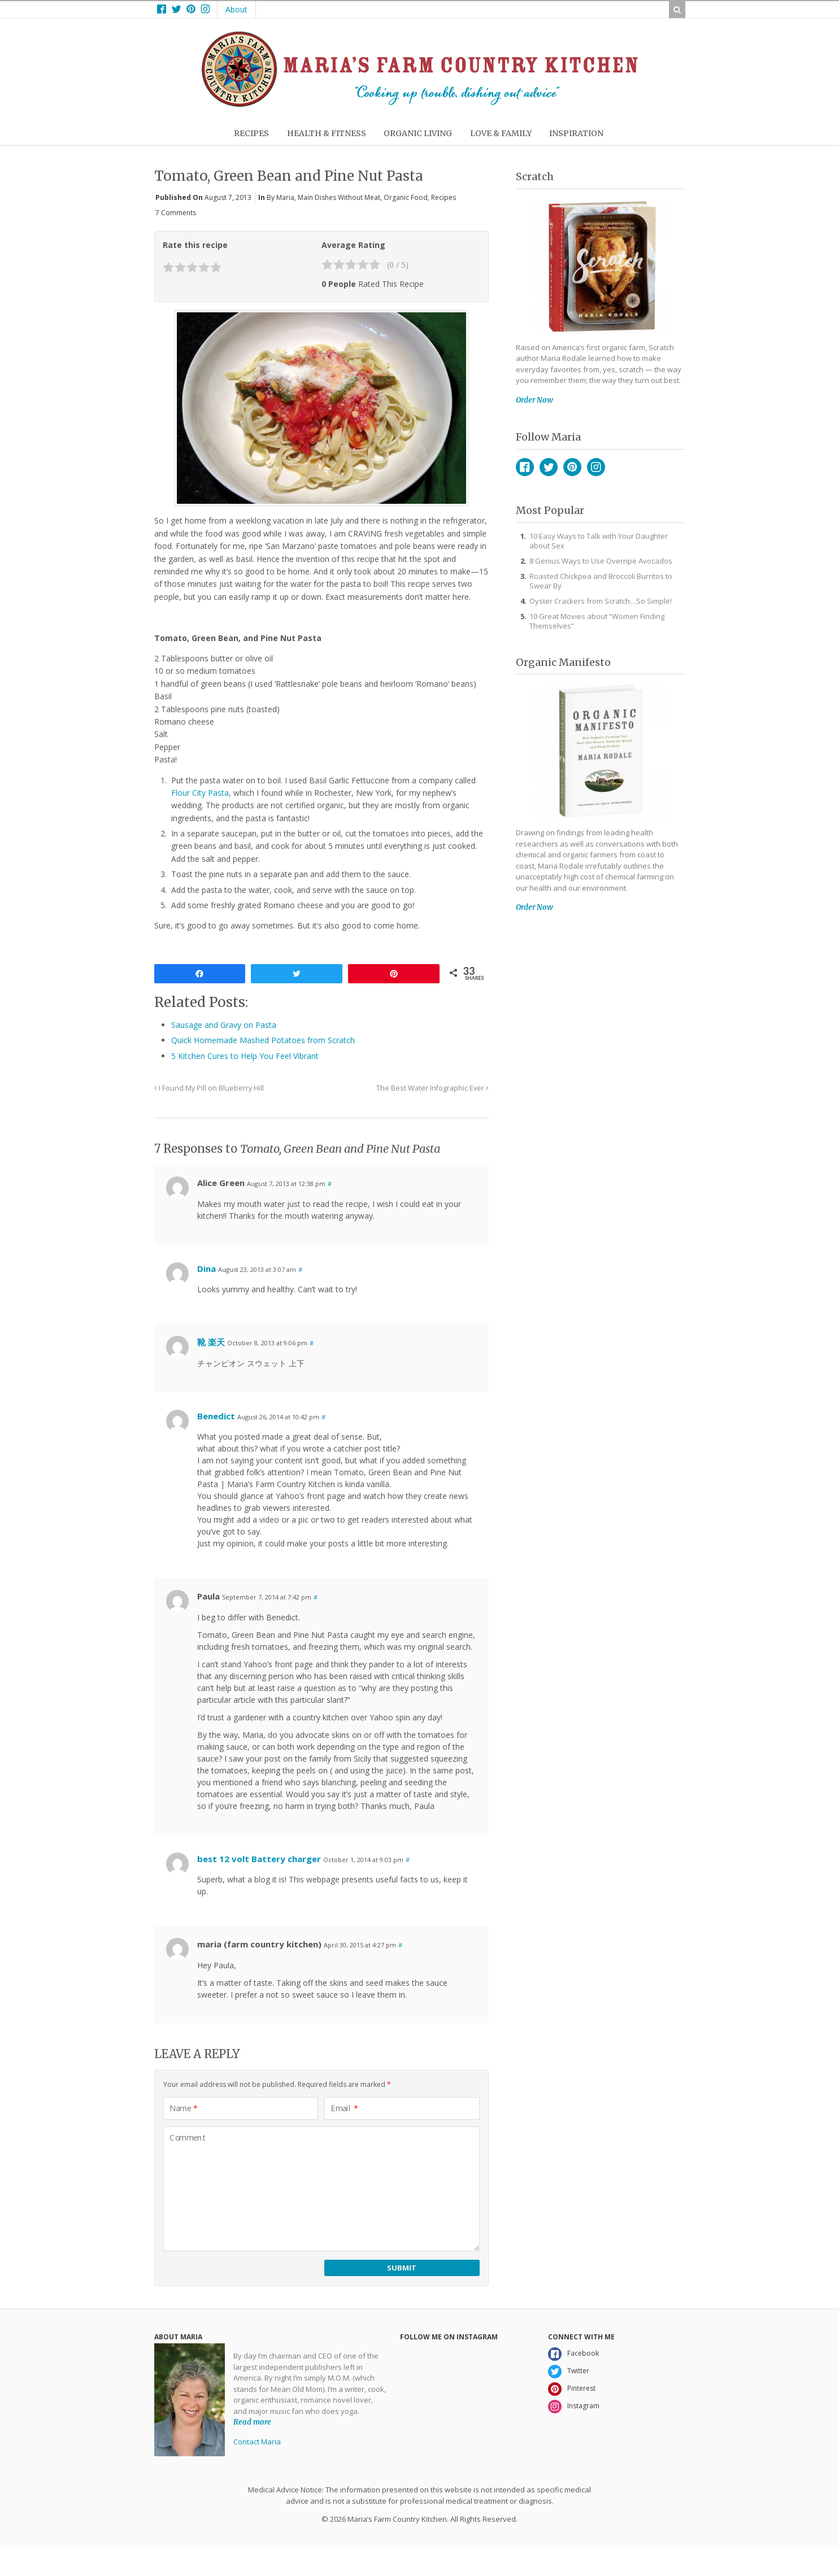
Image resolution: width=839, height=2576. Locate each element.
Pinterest (572, 467)
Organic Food (406, 197)
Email (344, 2108)
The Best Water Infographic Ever (432, 1088)
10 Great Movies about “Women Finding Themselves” (596, 621)
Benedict (216, 1416)
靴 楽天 (211, 1342)
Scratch (535, 176)
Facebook (525, 467)
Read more (252, 2422)
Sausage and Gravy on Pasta (223, 1024)
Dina (206, 1268)
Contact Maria (257, 2441)
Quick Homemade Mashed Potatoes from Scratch (263, 1040)
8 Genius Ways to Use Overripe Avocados (600, 561)
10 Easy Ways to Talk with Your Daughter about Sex (598, 541)
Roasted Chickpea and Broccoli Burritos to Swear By (600, 581)
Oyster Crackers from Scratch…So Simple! (600, 601)
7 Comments (175, 212)
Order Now (534, 400)
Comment (187, 2137)
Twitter (549, 467)
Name (183, 2108)
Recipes (443, 197)
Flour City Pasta (200, 792)
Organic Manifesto (563, 662)
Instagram (596, 467)
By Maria (280, 197)
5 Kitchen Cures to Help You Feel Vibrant (245, 1056)
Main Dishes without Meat (339, 197)
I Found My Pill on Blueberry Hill (209, 1088)
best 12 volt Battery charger (259, 1858)
